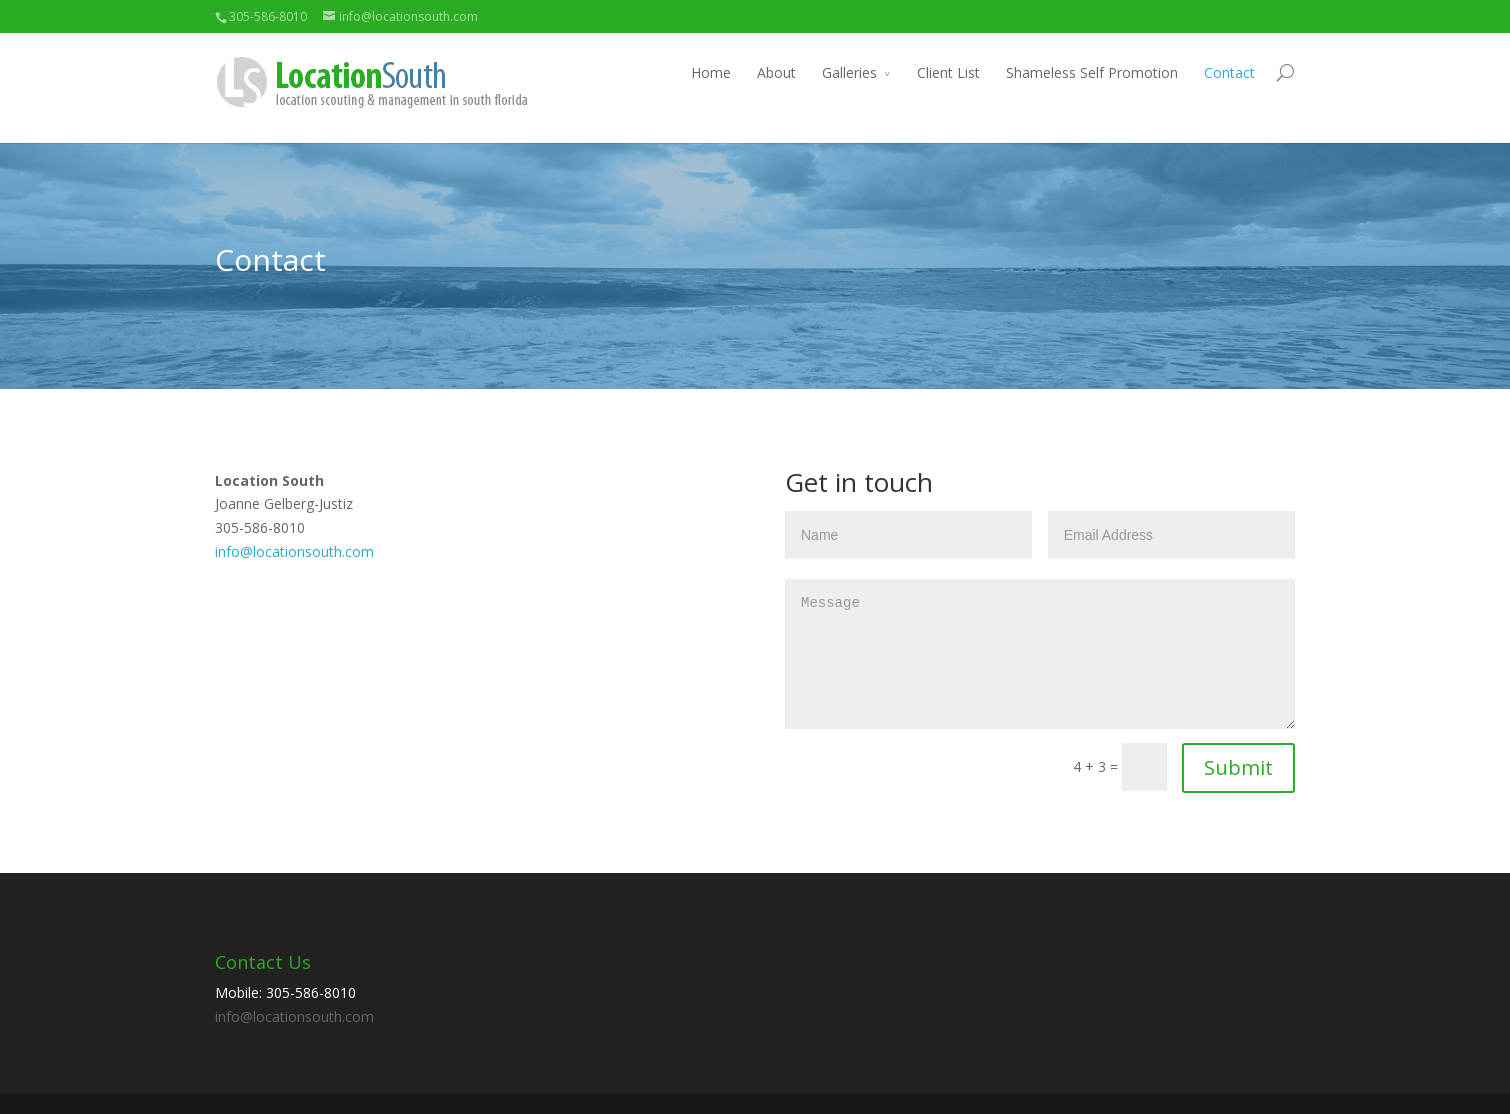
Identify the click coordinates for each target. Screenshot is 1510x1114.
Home (711, 72)
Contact (1229, 72)
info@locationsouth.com (294, 551)
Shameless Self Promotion (1092, 72)
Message (1040, 654)
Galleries (849, 72)
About (776, 72)
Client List (948, 72)
